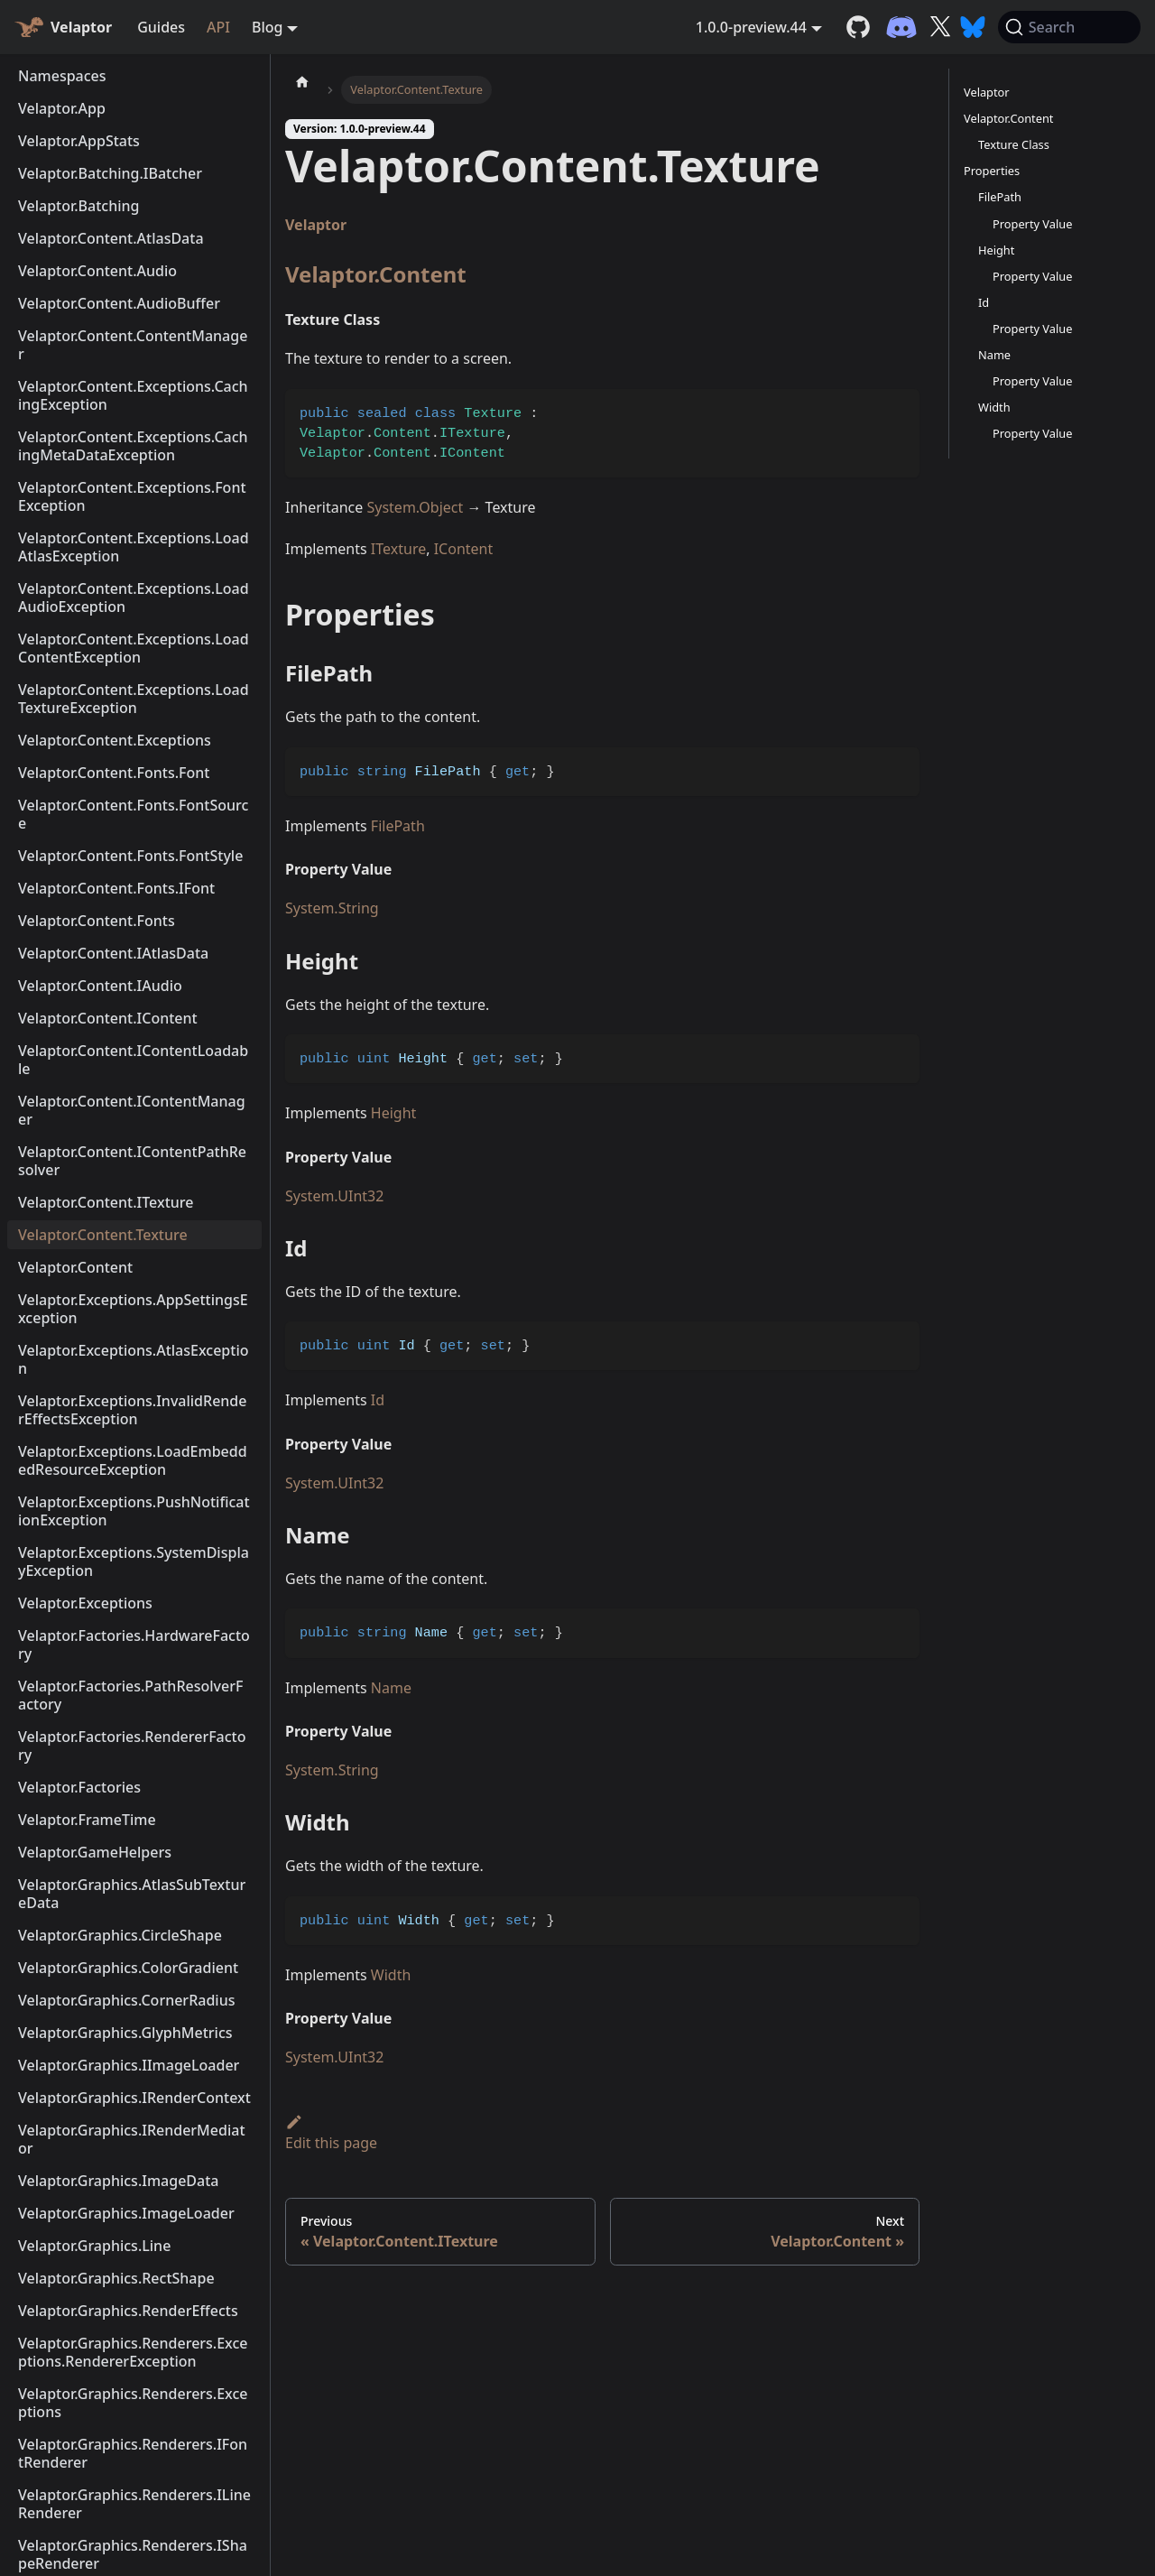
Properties (992, 170)
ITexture (398, 549)
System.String (332, 908)
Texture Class (1013, 144)
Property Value (1032, 224)
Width (391, 1975)
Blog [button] (267, 27)
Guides (161, 27)
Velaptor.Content (376, 274)
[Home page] (302, 81)
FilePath (398, 826)
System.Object (414, 507)
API (218, 27)
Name (391, 1688)
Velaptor (315, 225)
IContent (464, 549)
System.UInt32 (334, 1196)
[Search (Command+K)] (1069, 27)
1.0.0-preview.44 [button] (751, 27)
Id (377, 1400)
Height (394, 1113)
